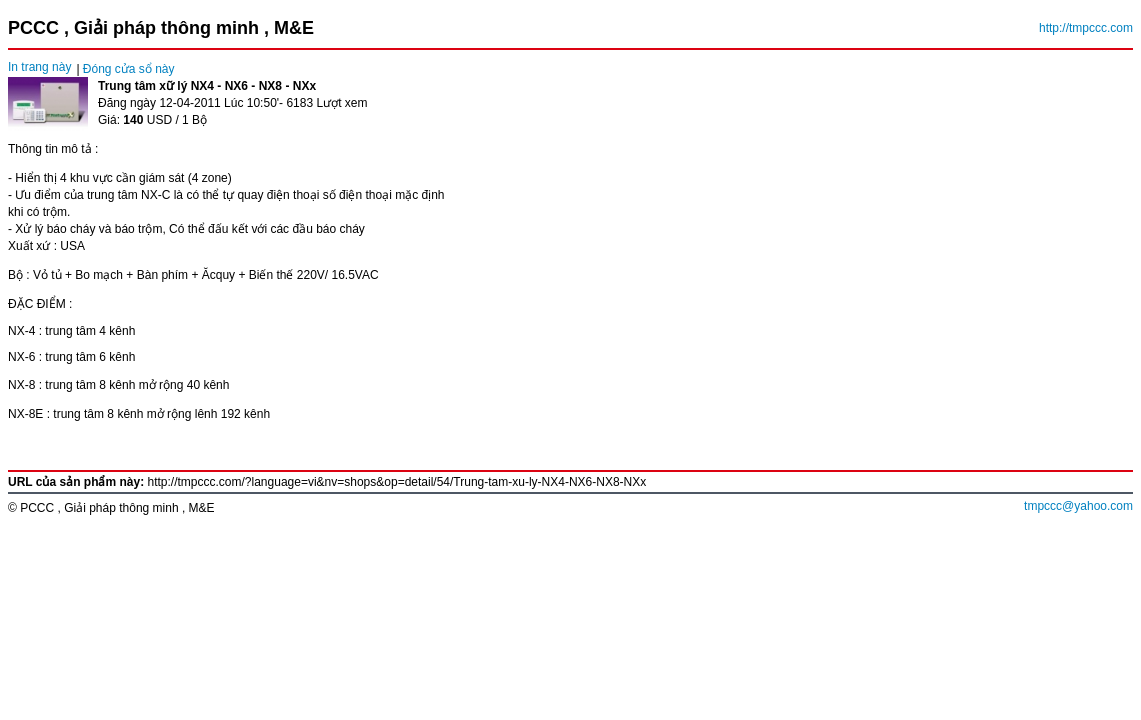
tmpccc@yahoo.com (1078, 506)
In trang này (39, 67)
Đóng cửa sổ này (129, 69)
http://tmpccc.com (1086, 28)
